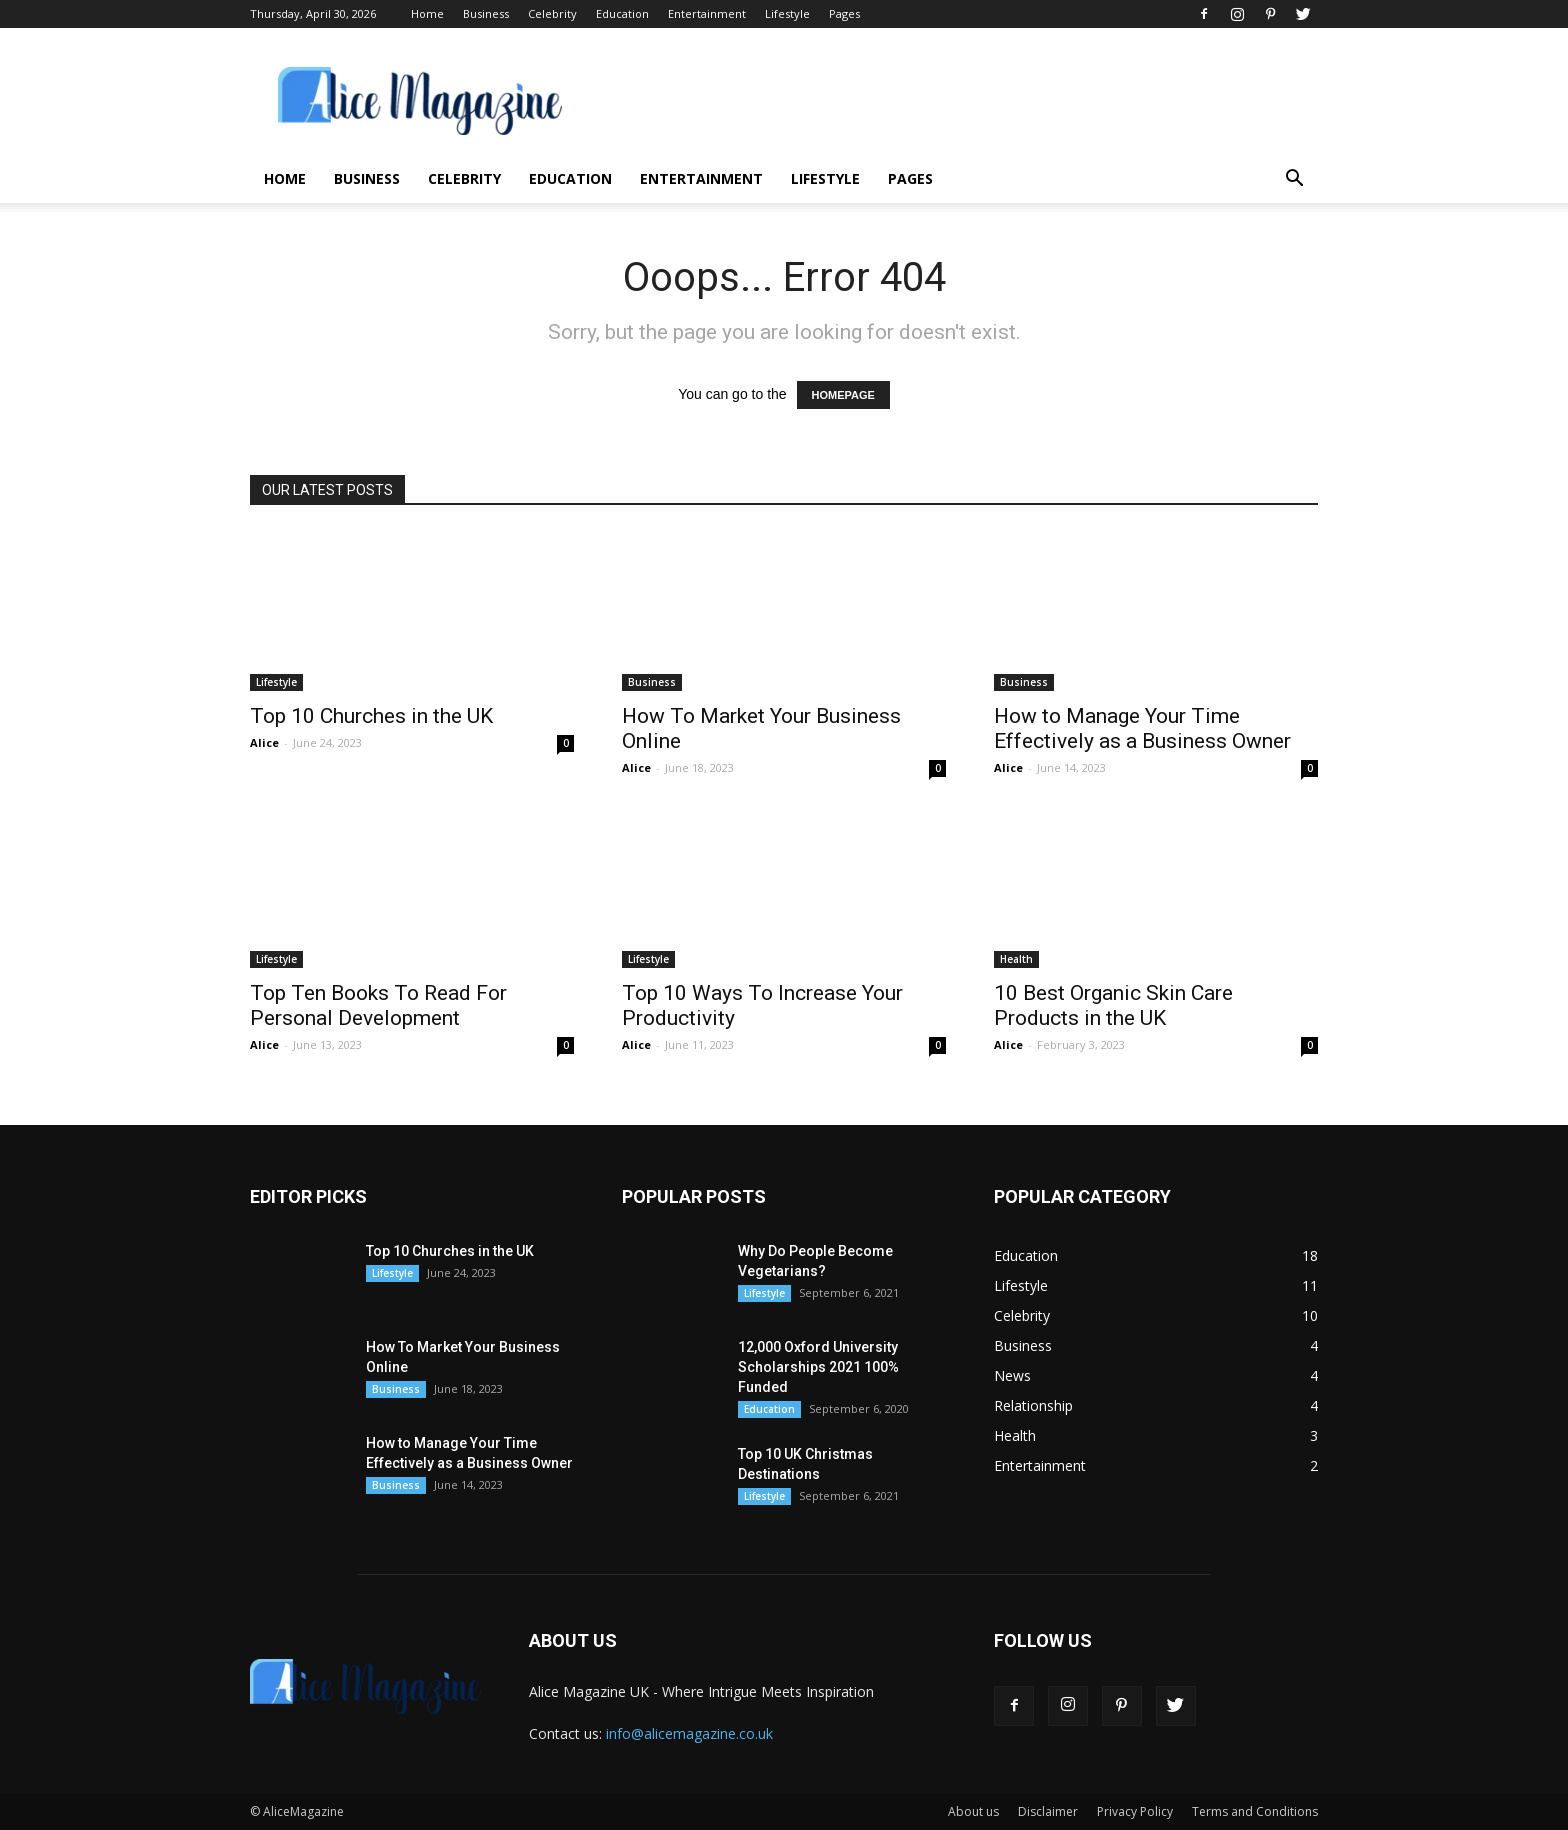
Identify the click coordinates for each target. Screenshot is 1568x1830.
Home (427, 13)
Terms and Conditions (1255, 1811)
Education (622, 13)
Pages (844, 13)
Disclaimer (1048, 1811)
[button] (1294, 180)
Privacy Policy (1135, 1811)
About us (973, 1811)
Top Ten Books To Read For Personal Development (378, 1005)
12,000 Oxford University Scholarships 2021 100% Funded (818, 1367)
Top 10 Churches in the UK (371, 716)
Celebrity (552, 13)
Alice (264, 742)
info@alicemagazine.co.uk (689, 1733)
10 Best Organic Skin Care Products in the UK (1113, 1005)
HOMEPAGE (843, 395)
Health (1016, 959)
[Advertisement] (954, 101)
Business (486, 13)
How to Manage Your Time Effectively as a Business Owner (1142, 728)
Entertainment (707, 13)
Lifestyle (787, 13)
